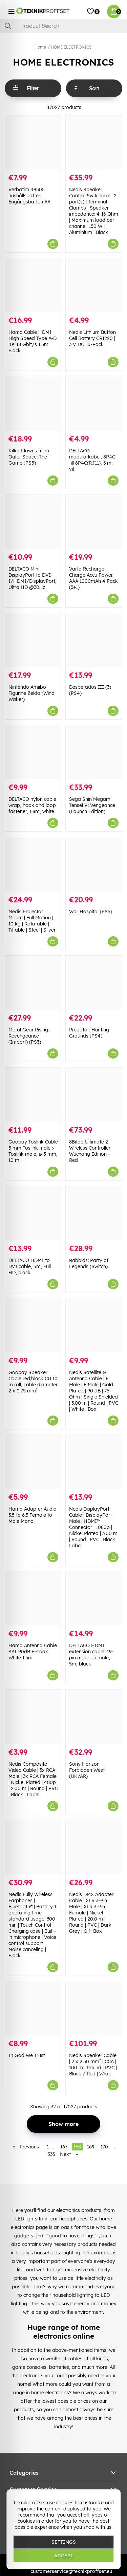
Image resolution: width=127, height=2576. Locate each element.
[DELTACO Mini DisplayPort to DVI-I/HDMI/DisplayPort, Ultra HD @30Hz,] (33, 522)
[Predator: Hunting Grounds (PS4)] (94, 983)
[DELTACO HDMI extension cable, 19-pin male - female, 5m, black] (94, 1598)
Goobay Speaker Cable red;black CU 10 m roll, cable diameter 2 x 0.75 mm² (33, 1381)
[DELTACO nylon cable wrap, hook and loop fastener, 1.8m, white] (33, 752)
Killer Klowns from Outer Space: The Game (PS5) (28, 457)
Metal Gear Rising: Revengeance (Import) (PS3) (28, 1036)
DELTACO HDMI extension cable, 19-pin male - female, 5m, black (91, 1654)
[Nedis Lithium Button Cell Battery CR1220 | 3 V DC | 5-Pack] (94, 285)
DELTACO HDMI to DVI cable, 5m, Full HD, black (29, 1266)
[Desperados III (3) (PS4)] (94, 640)
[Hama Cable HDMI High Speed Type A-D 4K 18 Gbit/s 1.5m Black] (33, 285)
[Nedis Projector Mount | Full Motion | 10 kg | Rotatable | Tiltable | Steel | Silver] (33, 864)
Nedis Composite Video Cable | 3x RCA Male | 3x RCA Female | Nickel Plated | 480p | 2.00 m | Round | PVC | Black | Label (33, 1779)
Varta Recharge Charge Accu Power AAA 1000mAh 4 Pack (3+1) (93, 578)
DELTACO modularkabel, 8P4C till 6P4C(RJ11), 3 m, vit (92, 460)
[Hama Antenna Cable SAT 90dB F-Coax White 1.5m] (33, 1598)
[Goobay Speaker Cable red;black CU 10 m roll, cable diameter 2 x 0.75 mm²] (33, 1325)
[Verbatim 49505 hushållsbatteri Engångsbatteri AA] (33, 142)
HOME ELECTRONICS (71, 47)
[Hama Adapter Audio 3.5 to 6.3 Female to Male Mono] (33, 1462)
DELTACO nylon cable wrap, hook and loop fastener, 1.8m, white (32, 805)
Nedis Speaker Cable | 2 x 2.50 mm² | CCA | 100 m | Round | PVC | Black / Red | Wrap (93, 2064)
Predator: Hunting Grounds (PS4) (89, 1033)
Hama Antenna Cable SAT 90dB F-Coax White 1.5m (32, 1651)
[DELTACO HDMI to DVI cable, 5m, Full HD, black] (33, 1213)
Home (40, 47)
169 (90, 2147)
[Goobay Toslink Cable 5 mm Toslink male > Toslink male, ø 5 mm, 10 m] (33, 1095)
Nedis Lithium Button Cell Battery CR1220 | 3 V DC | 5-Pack (92, 338)
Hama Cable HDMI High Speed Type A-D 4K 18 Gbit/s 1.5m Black (32, 341)
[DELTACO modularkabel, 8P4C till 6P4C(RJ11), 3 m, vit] (94, 403)
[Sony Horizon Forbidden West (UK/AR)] (94, 1717)
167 (63, 2147)
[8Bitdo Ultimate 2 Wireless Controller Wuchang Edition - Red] (94, 1095)
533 (51, 2154)
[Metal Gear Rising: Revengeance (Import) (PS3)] (33, 983)
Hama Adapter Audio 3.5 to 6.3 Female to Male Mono (32, 1515)
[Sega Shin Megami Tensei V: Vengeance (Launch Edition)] (94, 752)
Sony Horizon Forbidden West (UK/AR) (87, 1770)
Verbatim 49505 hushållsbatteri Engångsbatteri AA (29, 195)
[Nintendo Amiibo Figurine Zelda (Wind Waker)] (33, 640)
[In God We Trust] (33, 2008)
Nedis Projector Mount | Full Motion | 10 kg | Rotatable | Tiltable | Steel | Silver (32, 920)
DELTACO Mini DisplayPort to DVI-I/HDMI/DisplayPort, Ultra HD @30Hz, (32, 578)
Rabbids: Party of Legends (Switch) (88, 1263)
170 (104, 2147)
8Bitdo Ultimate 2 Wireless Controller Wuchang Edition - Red (89, 1151)
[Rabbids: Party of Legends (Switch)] (94, 1213)
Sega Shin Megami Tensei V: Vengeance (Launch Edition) (92, 805)
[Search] (63, 26)
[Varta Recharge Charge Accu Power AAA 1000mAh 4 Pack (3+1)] (94, 522)
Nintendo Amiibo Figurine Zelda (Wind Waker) (31, 693)
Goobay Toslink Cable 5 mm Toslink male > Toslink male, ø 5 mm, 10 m (33, 1151)
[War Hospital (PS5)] (94, 864)
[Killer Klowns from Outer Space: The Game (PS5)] (33, 403)
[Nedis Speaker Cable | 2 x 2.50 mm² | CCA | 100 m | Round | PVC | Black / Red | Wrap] (94, 2008)
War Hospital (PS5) (90, 911)
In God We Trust (26, 2055)
